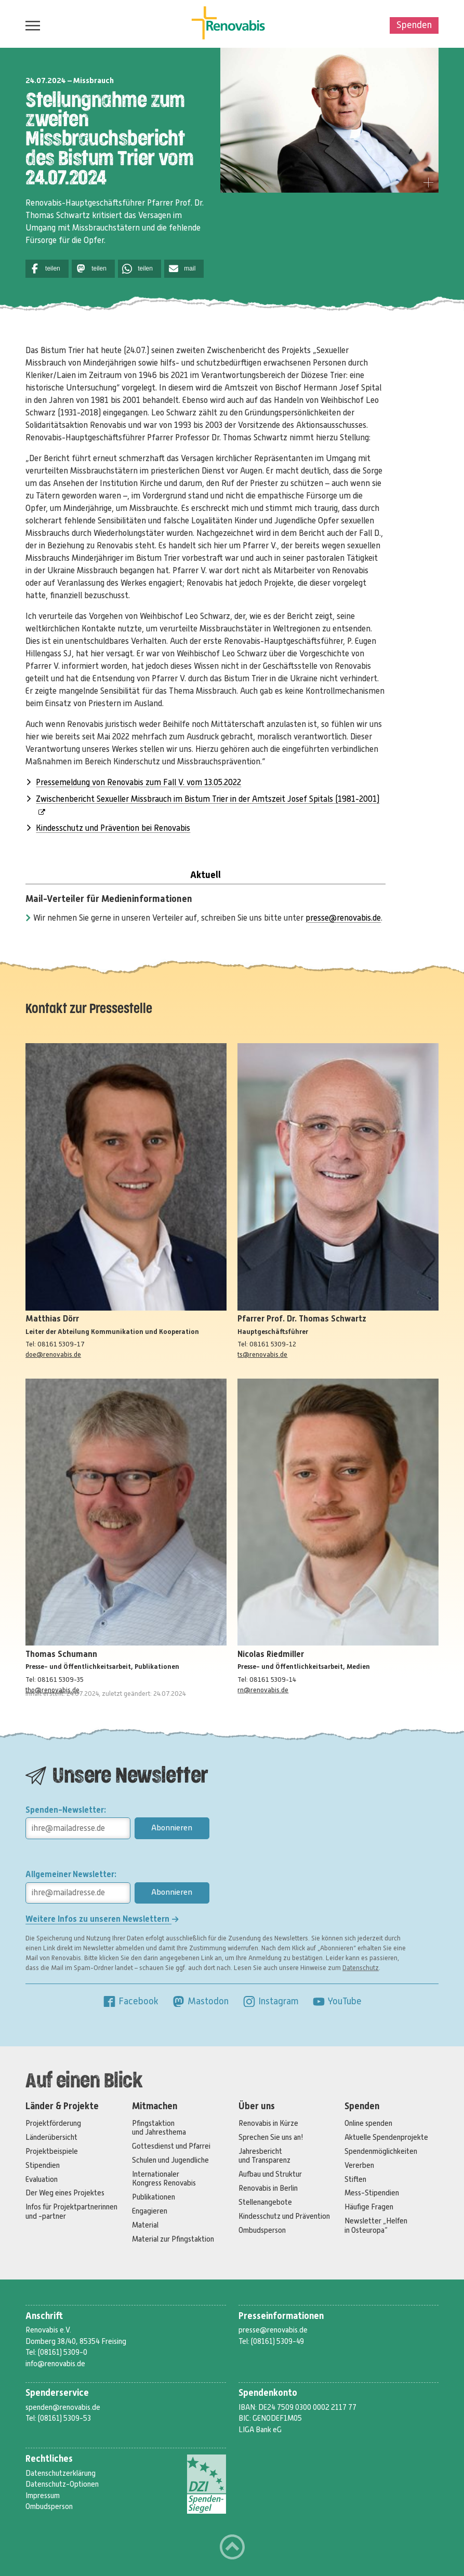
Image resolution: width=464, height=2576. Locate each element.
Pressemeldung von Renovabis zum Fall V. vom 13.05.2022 (138, 782)
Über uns (256, 2106)
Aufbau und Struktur (270, 2174)
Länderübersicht (51, 2137)
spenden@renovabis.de (62, 2407)
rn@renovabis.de (262, 1690)
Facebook (130, 2001)
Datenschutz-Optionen (62, 2484)
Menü (30, 25)
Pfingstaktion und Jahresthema (159, 2127)
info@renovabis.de (55, 2363)
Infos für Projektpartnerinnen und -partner (71, 2211)
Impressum (42, 2495)
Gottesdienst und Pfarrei (171, 2146)
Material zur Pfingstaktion (173, 2239)
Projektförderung (53, 2123)
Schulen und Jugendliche (170, 2160)
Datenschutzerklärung (60, 2473)
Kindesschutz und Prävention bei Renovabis (113, 828)
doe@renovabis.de (53, 1354)
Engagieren (149, 2211)
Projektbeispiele (51, 2151)
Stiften (355, 2179)
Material (145, 2225)
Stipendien (42, 2165)
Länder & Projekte (62, 2106)
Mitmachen (154, 2106)
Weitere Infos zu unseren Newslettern (102, 1919)
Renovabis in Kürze (268, 2123)
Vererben (359, 2165)
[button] (47, 269)
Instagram (270, 2001)
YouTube (337, 2001)
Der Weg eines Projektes (64, 2193)
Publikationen (153, 2197)
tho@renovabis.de (52, 1690)
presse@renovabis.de (343, 918)
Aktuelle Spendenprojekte (386, 2137)
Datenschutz (360, 1968)
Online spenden (368, 2123)
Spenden (414, 25)
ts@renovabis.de (262, 1354)
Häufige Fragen (368, 2207)
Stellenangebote (265, 2202)
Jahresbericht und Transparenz (264, 2155)
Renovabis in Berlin (268, 2188)
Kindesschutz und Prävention (284, 2216)
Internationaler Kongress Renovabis (164, 2178)
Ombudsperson (262, 2230)
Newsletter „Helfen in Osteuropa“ (375, 2225)
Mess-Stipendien (371, 2193)
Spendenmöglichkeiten (380, 2151)
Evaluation (41, 2179)
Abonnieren (171, 1827)
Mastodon (200, 2001)
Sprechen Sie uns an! (270, 2137)
